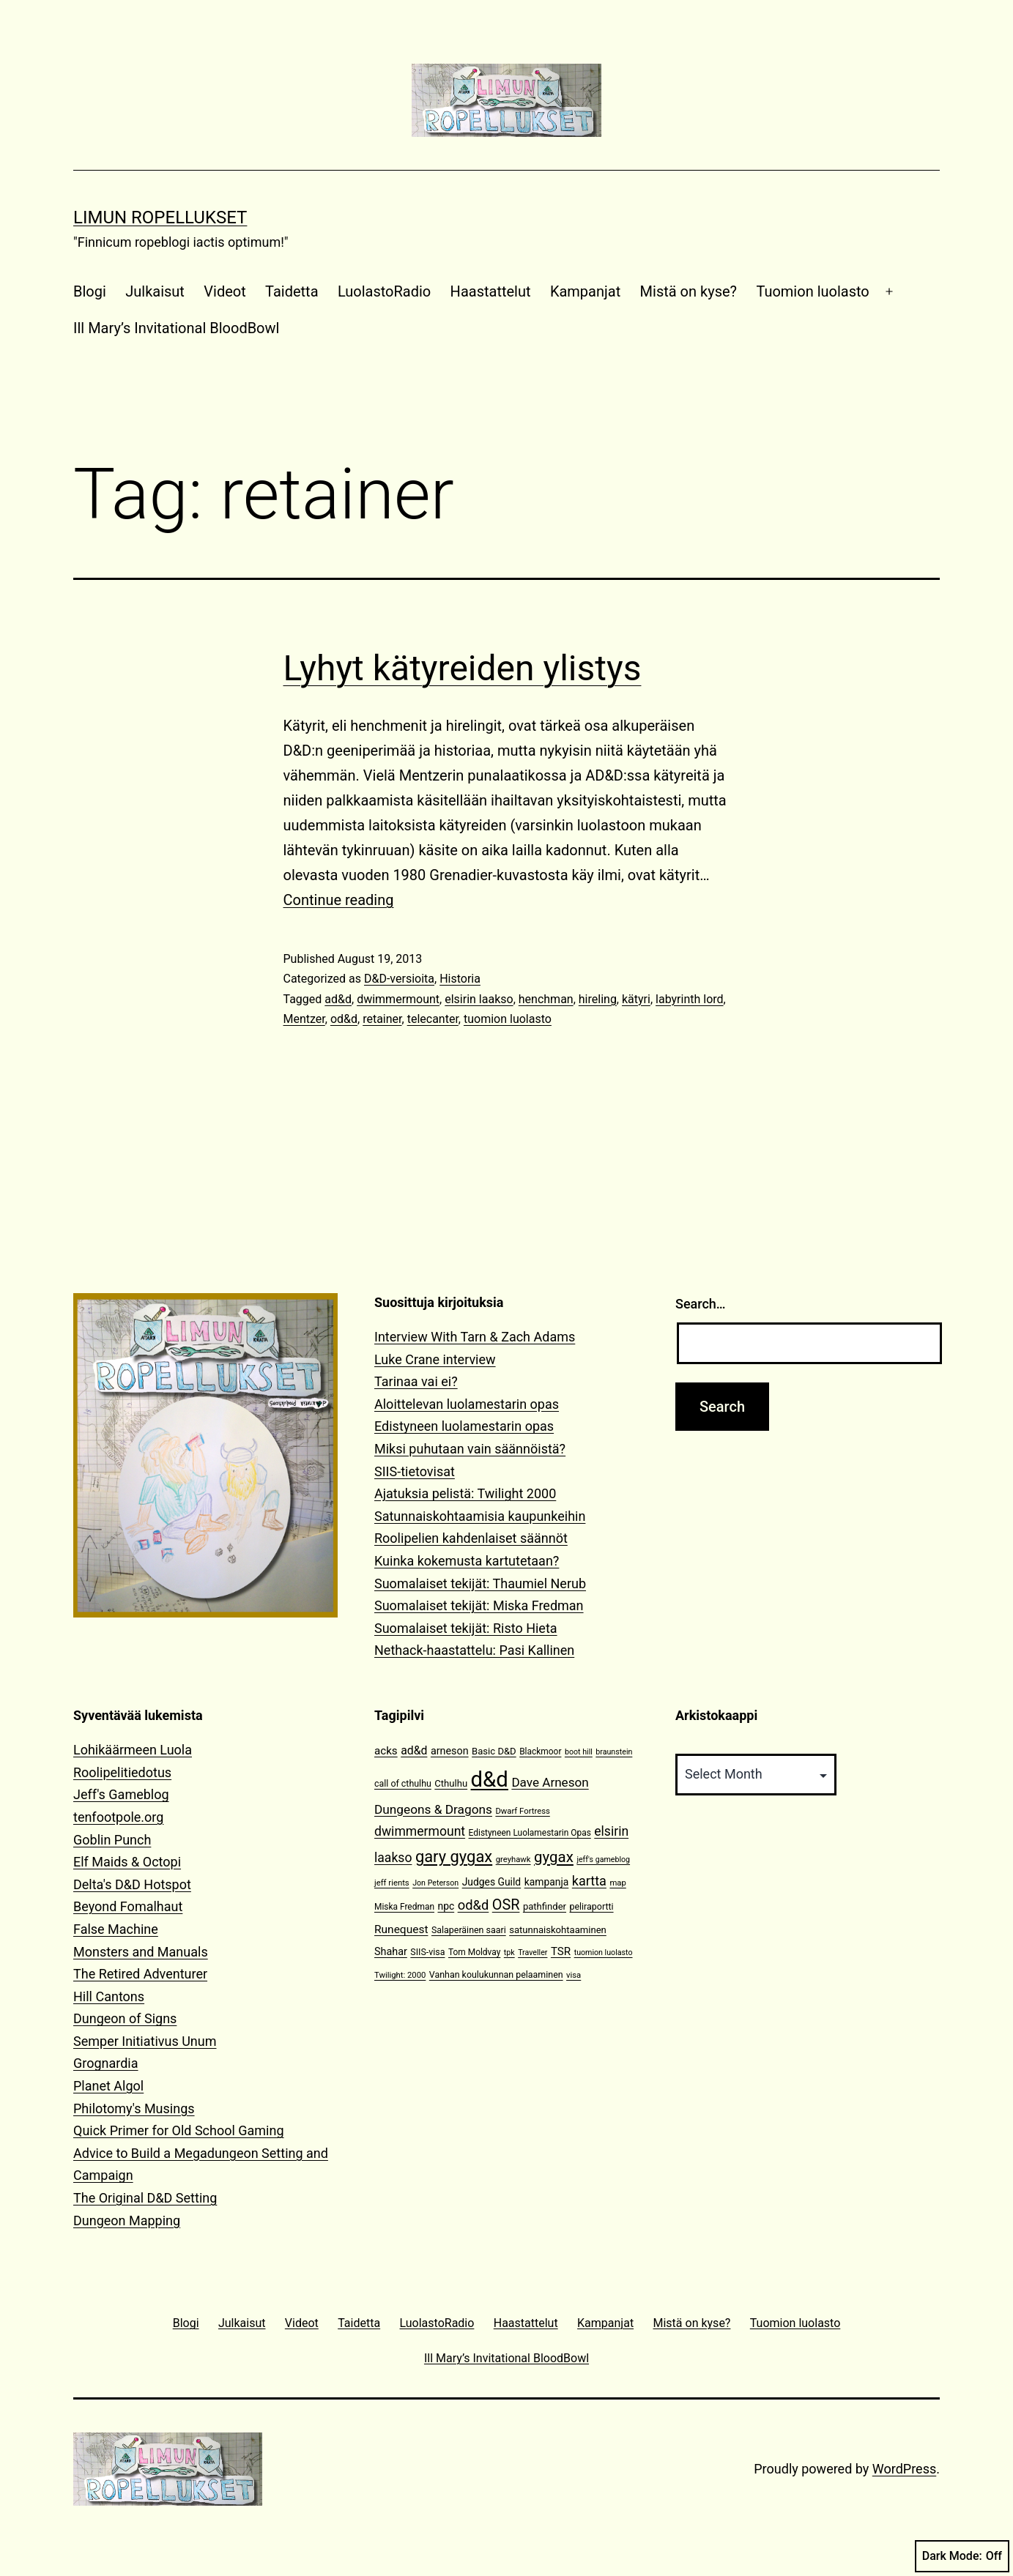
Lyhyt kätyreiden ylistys (462, 668)
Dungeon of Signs (125, 2018)
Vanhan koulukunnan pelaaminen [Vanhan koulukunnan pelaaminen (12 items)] (496, 1974)
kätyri (636, 999)
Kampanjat (585, 291)
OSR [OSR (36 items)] (506, 1904)
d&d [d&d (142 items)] (489, 1779)
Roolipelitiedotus (122, 1772)
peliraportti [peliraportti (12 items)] (592, 1906)
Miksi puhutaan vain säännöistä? (469, 1448)
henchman (546, 999)
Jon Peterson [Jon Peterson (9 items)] (435, 1883)
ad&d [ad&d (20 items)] (414, 1750)
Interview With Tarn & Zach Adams (474, 1336)
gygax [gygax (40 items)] (554, 1857)
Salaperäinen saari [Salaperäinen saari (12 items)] (468, 1929)
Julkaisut (155, 291)
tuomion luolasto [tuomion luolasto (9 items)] (603, 1952)
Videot (224, 291)
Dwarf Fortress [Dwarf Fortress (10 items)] (522, 1811)
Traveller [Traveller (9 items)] (532, 1952)
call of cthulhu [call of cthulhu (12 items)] (402, 1783)
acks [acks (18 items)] (386, 1750)
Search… (700, 1303)
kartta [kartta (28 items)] (589, 1880)
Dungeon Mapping (126, 2220)
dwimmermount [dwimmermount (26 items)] (419, 1831)
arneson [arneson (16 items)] (450, 1751)
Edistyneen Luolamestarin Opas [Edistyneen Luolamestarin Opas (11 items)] (530, 1833)
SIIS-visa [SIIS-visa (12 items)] (427, 1951)
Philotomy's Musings (134, 2108)
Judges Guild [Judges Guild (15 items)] (492, 1882)
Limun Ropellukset (160, 217)
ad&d (338, 999)
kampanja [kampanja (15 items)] (546, 1882)
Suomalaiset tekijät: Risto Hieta (465, 1628)
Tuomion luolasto (812, 291)
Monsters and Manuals (140, 1951)
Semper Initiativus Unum (145, 2041)
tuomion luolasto (508, 1019)
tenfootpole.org (118, 1817)
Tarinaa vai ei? (416, 1381)
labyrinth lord (690, 999)
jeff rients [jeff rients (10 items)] (391, 1883)
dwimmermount (398, 999)
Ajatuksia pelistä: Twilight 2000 (465, 1493)
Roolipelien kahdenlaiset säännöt (471, 1538)
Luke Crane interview (435, 1359)
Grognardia (105, 2063)
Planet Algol (108, 2085)
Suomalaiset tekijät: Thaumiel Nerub (480, 1583)
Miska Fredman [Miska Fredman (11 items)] (404, 1907)
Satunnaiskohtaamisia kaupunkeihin (479, 1516)
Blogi (89, 291)
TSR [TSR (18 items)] (561, 1951)
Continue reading (338, 900)
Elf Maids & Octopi (127, 1861)
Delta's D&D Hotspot (132, 1884)
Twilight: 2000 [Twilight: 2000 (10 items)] (400, 1975)
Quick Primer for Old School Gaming (178, 2130)
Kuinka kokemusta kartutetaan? (466, 1560)
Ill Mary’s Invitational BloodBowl (176, 328)
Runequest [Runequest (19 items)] (401, 1929)
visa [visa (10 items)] (573, 1975)
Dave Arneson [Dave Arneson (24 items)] (549, 1782)
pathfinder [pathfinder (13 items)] (544, 1906)
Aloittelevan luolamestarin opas (466, 1404)
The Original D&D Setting (145, 2197)
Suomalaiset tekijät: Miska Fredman (479, 1605)
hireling (598, 999)
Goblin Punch (112, 1839)
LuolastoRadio (384, 291)
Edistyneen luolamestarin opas (464, 1426)
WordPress (904, 2468)
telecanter (433, 1019)
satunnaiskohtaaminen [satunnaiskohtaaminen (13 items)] (557, 1929)
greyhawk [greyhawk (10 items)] (513, 1859)
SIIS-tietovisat (414, 1471)
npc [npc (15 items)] (445, 1906)
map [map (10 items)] (617, 1883)
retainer (382, 1019)
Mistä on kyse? (688, 291)
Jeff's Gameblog (121, 1794)
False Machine (115, 1929)
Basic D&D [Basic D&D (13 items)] (494, 1751)
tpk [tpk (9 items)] (509, 1952)
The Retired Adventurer (140, 1973)
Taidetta (291, 291)
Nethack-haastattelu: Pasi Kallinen (474, 1650)
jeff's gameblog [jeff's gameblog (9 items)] (603, 1859)
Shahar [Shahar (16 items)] (390, 1952)
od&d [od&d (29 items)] (473, 1905)
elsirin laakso (479, 999)
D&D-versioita (399, 979)
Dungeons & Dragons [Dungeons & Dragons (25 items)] (433, 1809)
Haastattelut (490, 291)
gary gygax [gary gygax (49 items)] (453, 1856)
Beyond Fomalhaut (127, 1906)
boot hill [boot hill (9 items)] (579, 1752)
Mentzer (304, 1019)
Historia (459, 979)
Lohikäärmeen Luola (132, 1749)
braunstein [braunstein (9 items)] (613, 1752)
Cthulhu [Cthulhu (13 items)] (450, 1783)
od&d (343, 1019)
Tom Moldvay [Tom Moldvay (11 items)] (474, 1952)
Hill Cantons (108, 1996)
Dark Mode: (962, 2556)
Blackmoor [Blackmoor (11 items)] (540, 1751)
